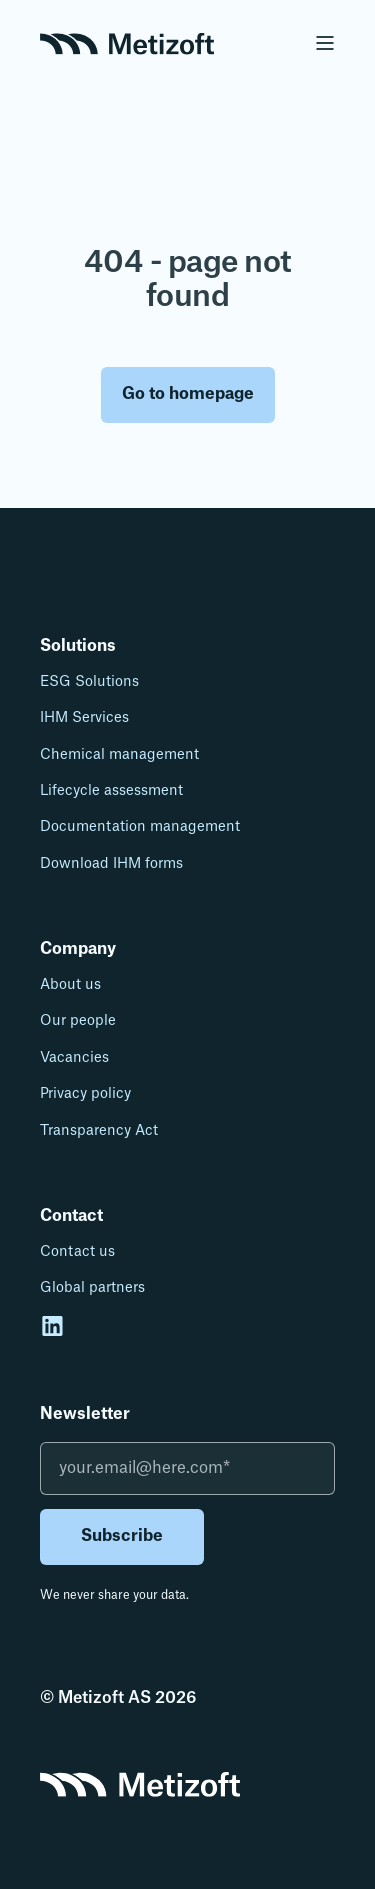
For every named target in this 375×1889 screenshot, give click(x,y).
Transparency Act (99, 1131)
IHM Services (84, 718)
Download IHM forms (111, 864)
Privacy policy (85, 1094)
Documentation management (140, 827)
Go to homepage (188, 394)
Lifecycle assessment (111, 791)
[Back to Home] (127, 42)
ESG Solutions (89, 682)
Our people (78, 1021)
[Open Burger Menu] (325, 43)
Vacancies (74, 1058)
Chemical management (119, 755)
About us (70, 985)
